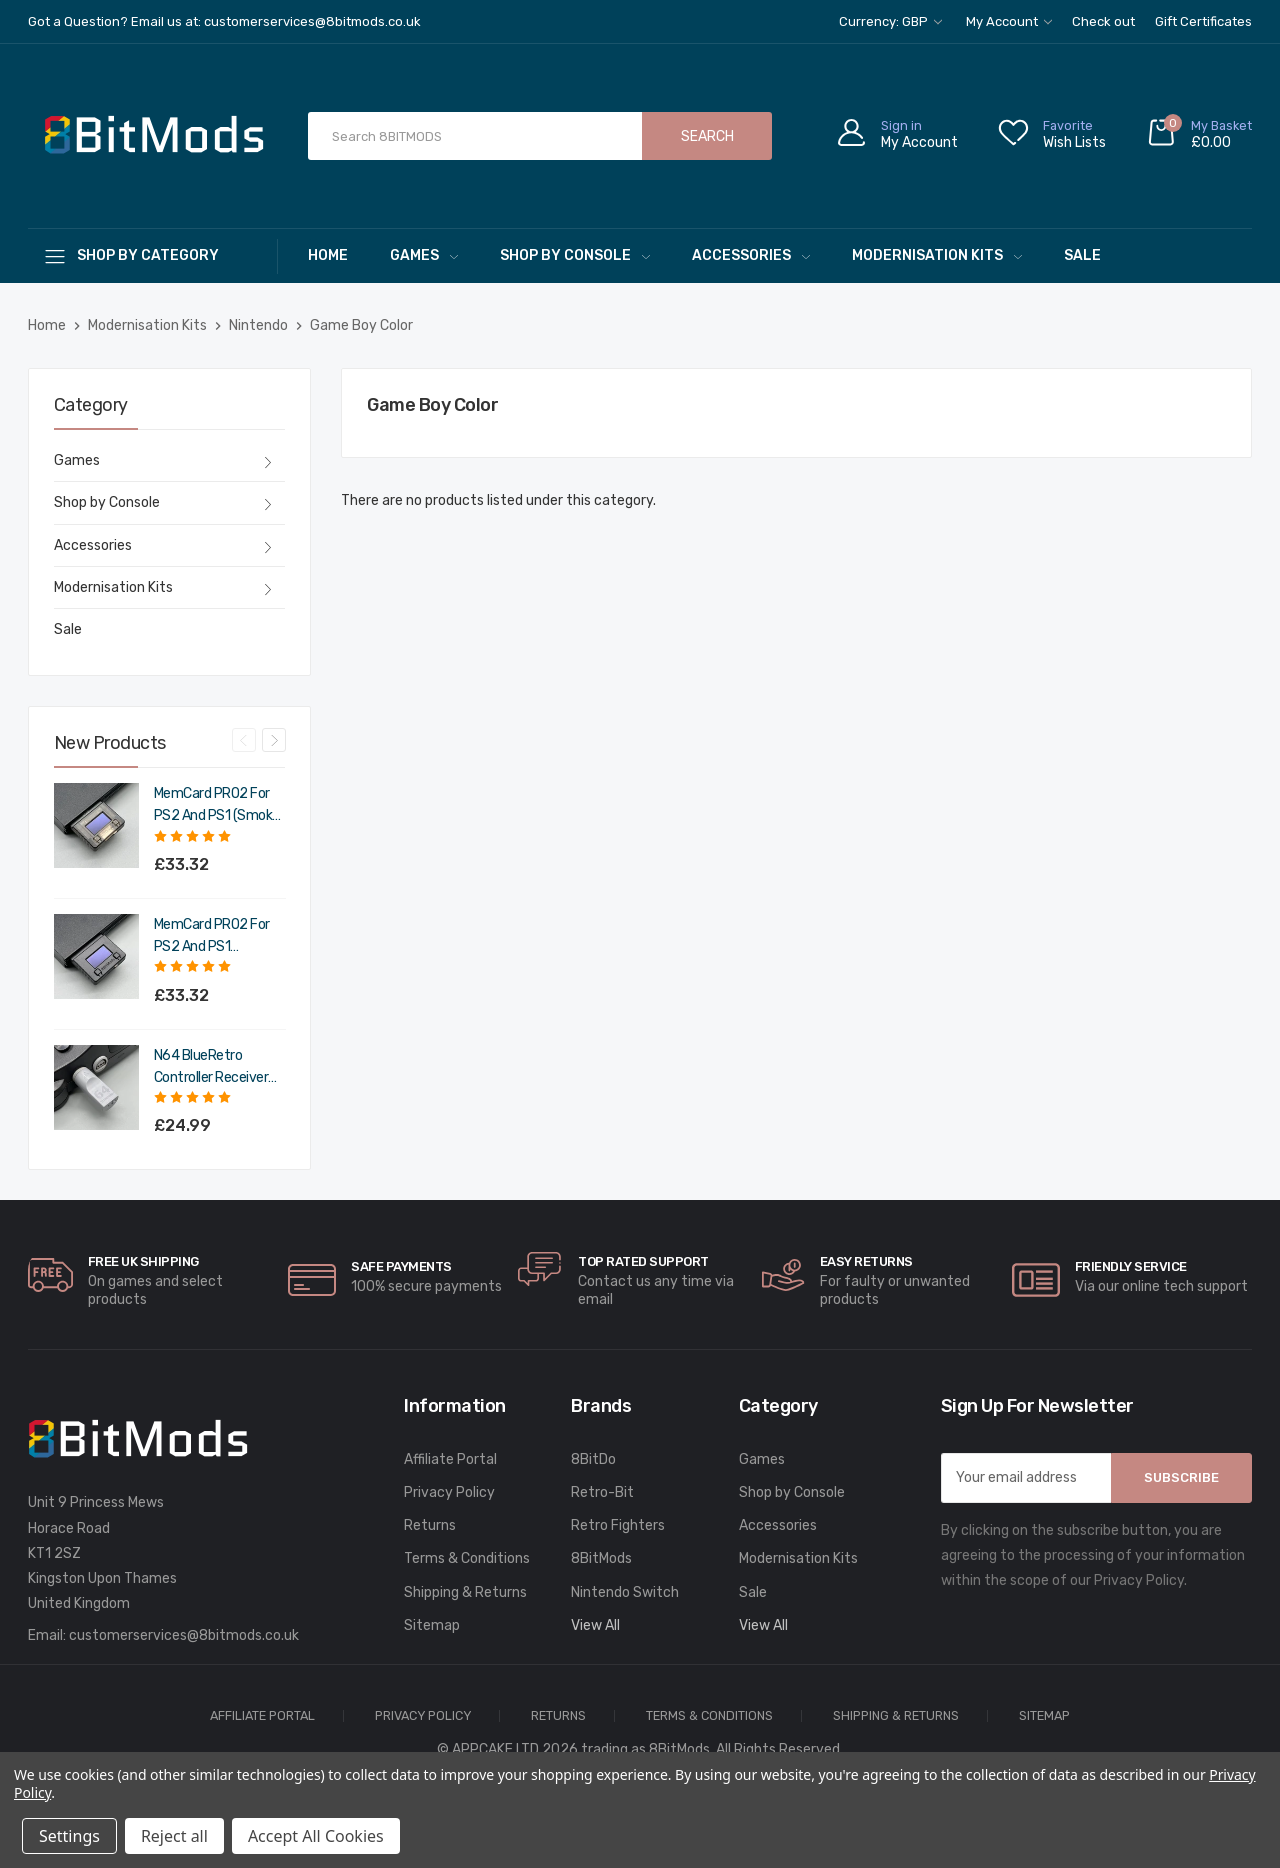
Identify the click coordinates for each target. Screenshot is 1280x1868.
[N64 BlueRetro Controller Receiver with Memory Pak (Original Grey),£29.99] (96, 1087)
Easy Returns (866, 1261)
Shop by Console (575, 255)
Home (328, 255)
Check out (1103, 21)
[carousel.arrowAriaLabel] (50, 1275)
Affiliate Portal (450, 1459)
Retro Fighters (618, 1525)
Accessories (751, 255)
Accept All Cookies (316, 1836)
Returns (430, 1525)
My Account (1009, 21)
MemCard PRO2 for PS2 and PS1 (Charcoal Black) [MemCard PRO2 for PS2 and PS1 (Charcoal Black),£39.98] (212, 937)
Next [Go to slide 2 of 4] (274, 740)
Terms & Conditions (467, 1558)
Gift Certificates (1203, 21)
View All (595, 1625)
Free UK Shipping (143, 1261)
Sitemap (432, 1625)
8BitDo (593, 1459)
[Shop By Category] (153, 255)
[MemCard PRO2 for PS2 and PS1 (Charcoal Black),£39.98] (96, 956)
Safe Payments (401, 1266)
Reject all (174, 1836)
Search (707, 136)
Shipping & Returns (465, 1592)
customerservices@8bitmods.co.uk (184, 1635)
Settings (69, 1836)
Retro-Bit (602, 1492)
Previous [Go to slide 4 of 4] (244, 740)
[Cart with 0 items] (1199, 136)
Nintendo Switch (625, 1592)
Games (424, 255)
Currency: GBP (890, 21)
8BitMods (601, 1558)
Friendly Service (1131, 1266)
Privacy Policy (449, 1492)
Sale (1082, 255)
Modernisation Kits (937, 255)
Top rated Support (643, 1261)
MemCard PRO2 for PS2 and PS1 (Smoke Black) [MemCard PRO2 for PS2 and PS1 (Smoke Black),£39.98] (217, 806)
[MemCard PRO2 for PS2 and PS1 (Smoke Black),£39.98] (96, 825)
